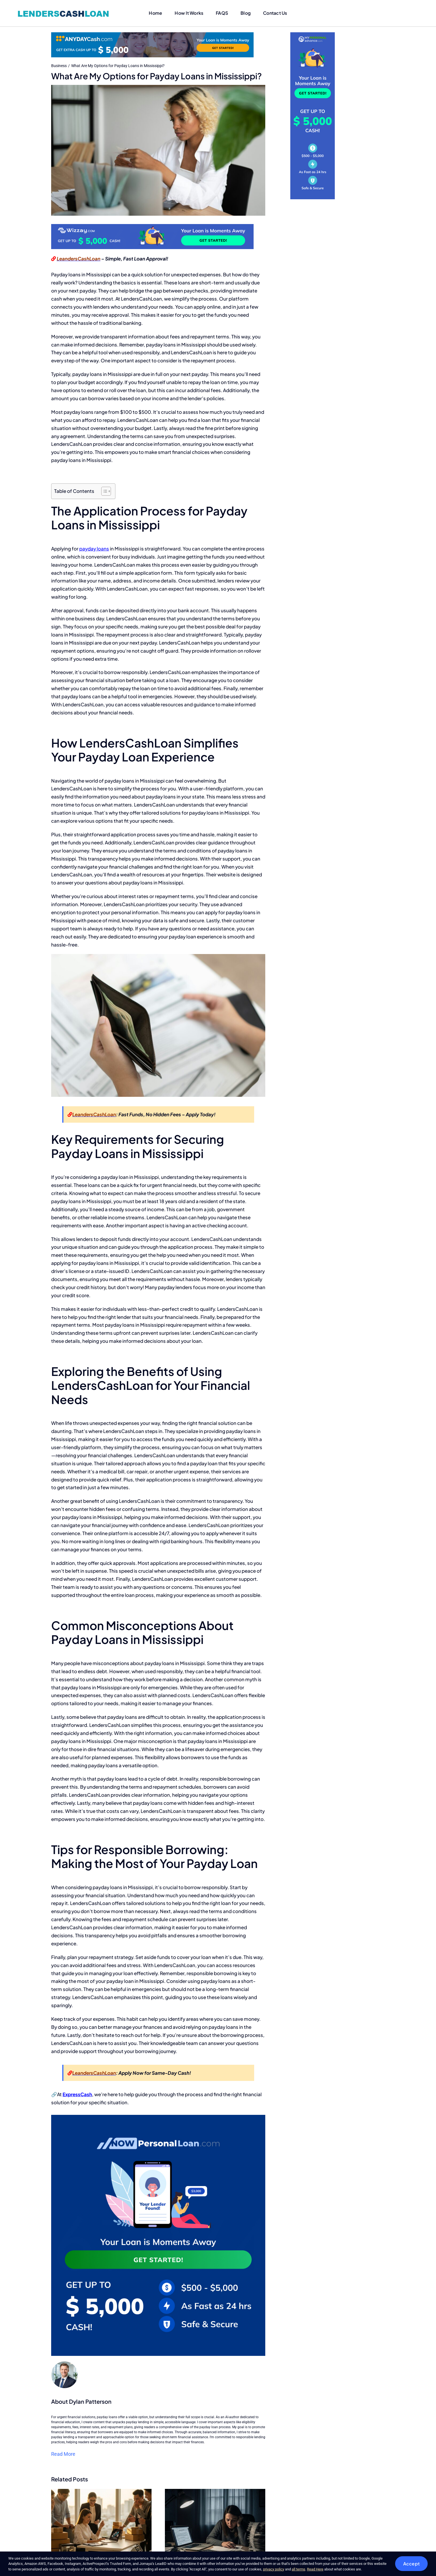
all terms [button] (298, 2569)
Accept (411, 2564)
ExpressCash (77, 2094)
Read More (63, 2454)
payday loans (94, 548)
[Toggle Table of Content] (103, 491)
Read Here (315, 2569)
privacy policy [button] (273, 2569)
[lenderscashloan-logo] (64, 10)
